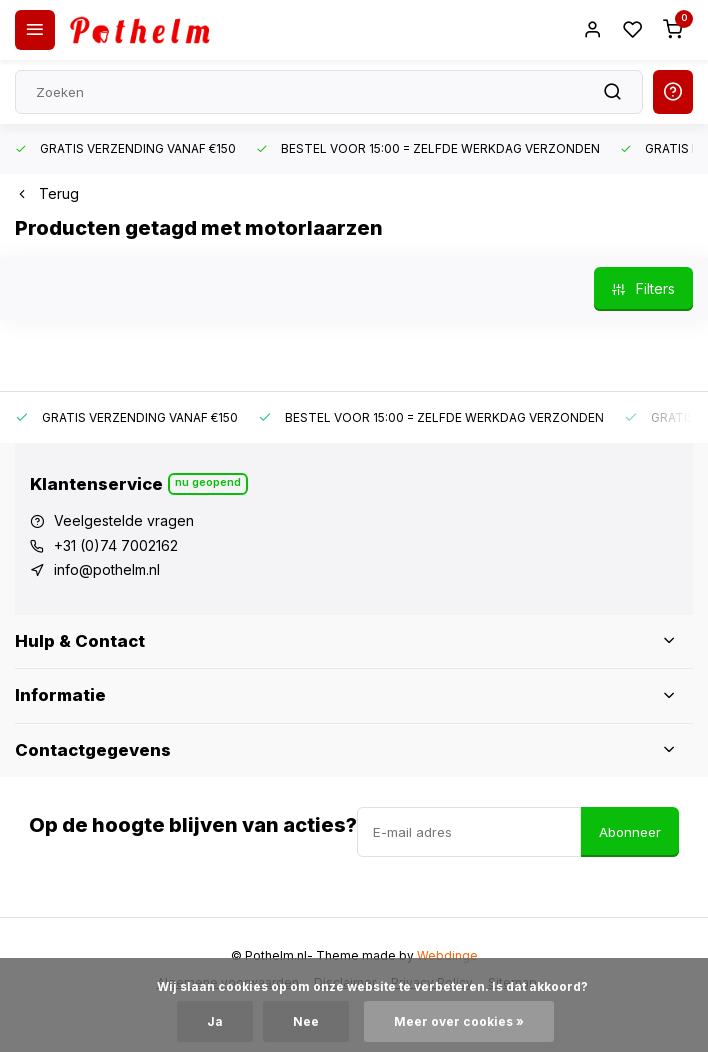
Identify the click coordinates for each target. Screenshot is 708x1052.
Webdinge (447, 955)
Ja (215, 1021)
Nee (306, 1021)
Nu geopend (208, 482)
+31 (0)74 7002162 (116, 545)
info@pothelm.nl (107, 569)
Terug (47, 193)
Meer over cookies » (459, 1021)
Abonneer (630, 832)
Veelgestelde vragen (124, 520)
